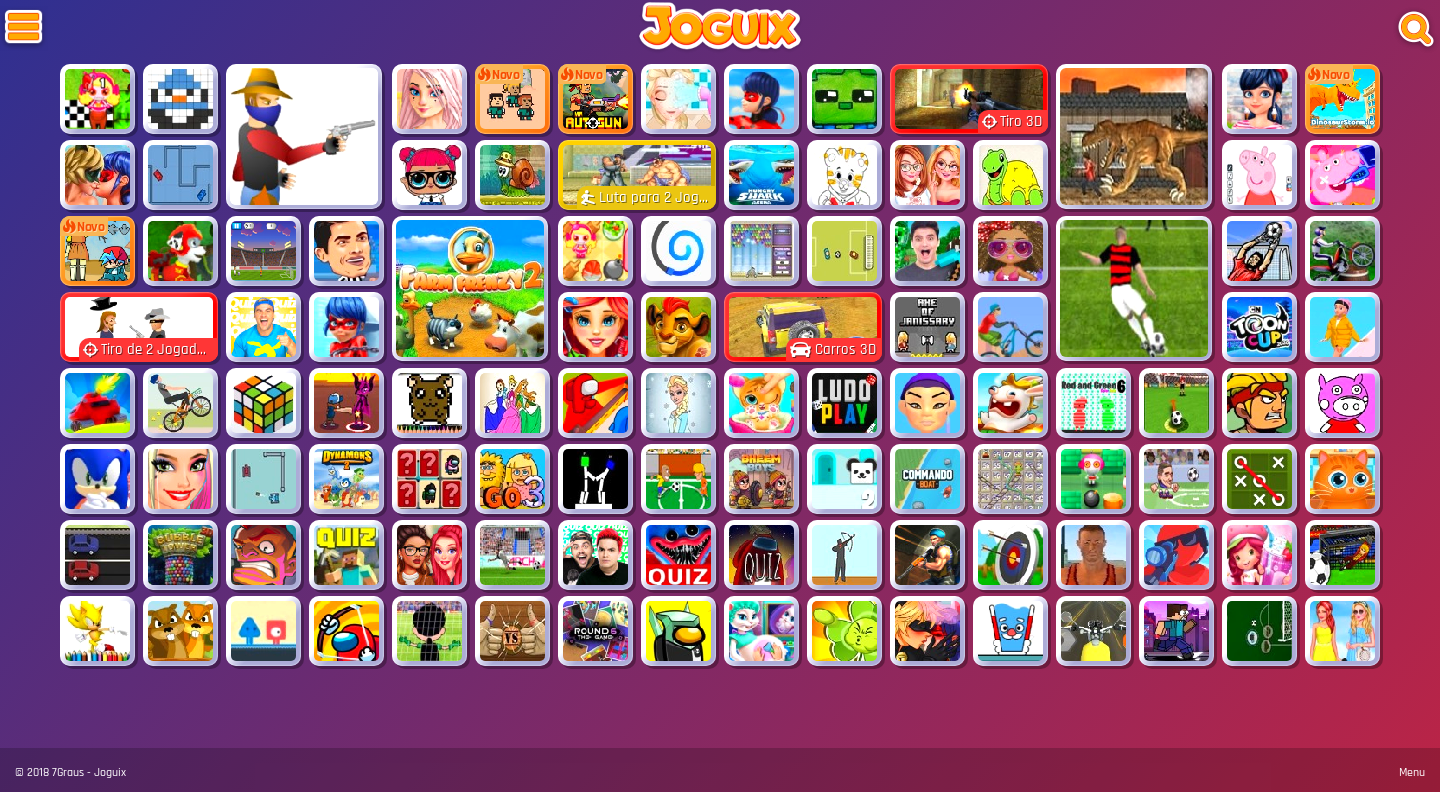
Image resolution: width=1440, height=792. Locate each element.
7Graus (68, 772)
